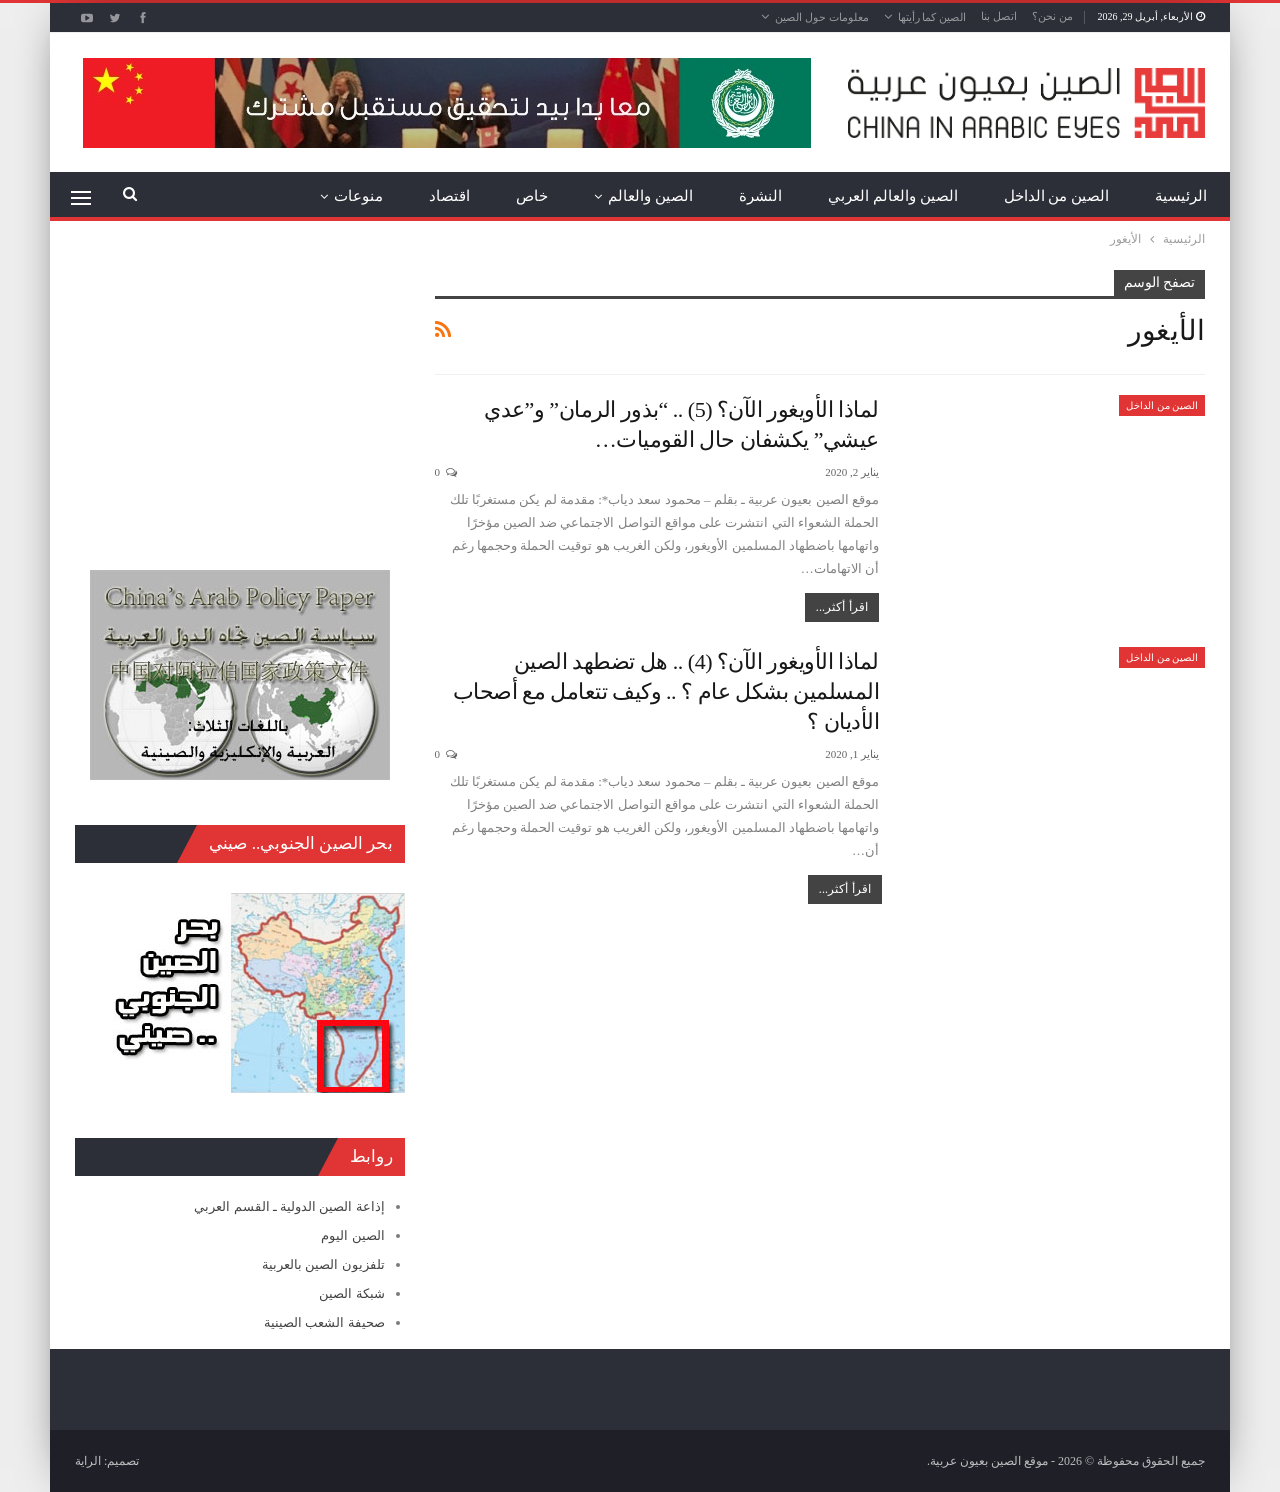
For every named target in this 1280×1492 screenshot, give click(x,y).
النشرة (760, 196)
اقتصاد (449, 196)
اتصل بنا (999, 16)
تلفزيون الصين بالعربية (323, 1264)
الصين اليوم (352, 1235)
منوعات (358, 196)
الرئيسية (1181, 196)
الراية (88, 1461)
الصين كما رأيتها (932, 17)
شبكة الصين (351, 1293)
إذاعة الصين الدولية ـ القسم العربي (289, 1206)
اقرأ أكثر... (842, 607)
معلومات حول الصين (822, 17)
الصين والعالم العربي (893, 196)
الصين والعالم (650, 196)
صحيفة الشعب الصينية (324, 1322)
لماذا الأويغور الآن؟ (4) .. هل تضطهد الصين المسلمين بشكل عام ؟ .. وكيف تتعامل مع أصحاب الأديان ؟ (666, 691)
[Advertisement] (240, 395)
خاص (532, 196)
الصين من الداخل (1057, 196)
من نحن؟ (1052, 16)
